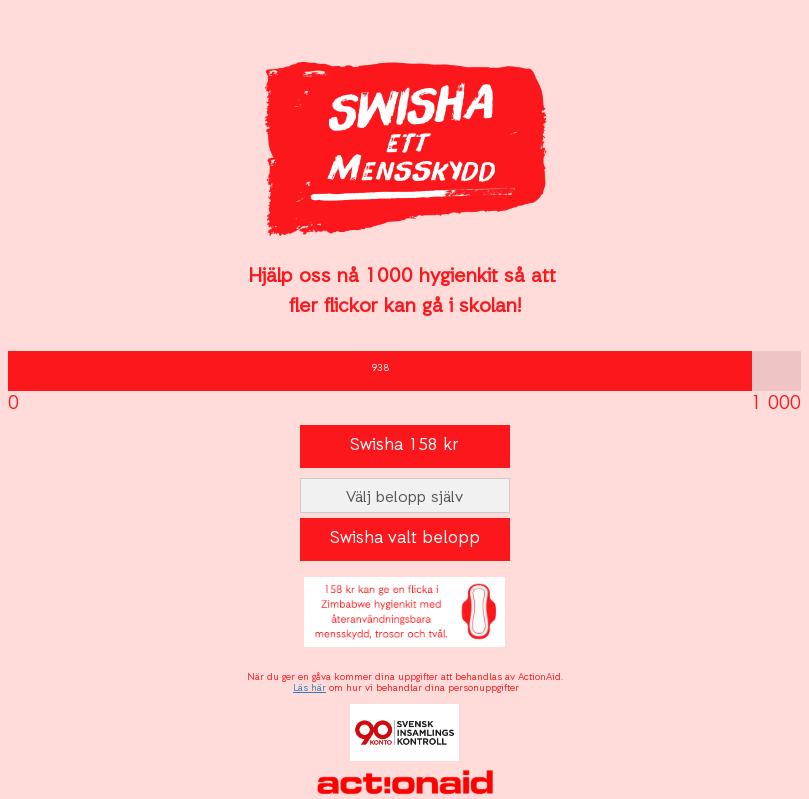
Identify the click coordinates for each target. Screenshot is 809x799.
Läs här (309, 688)
